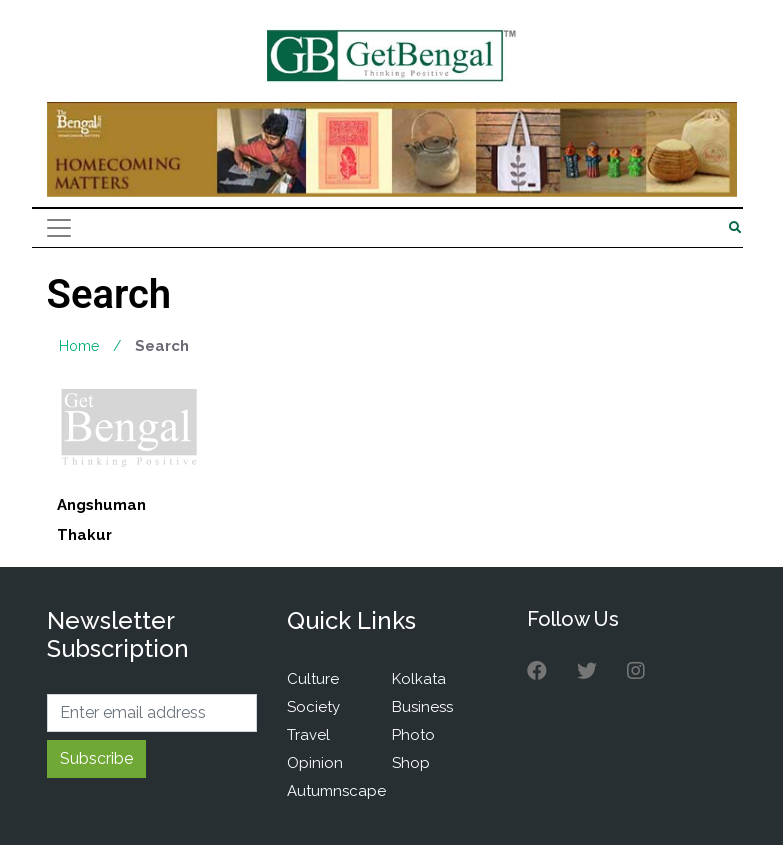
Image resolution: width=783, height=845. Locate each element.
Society (313, 707)
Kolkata (419, 679)
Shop (411, 763)
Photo (413, 735)
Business (422, 707)
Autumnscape (336, 791)
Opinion (315, 763)
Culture (313, 679)
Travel (308, 735)
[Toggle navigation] (59, 228)
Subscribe (96, 758)
